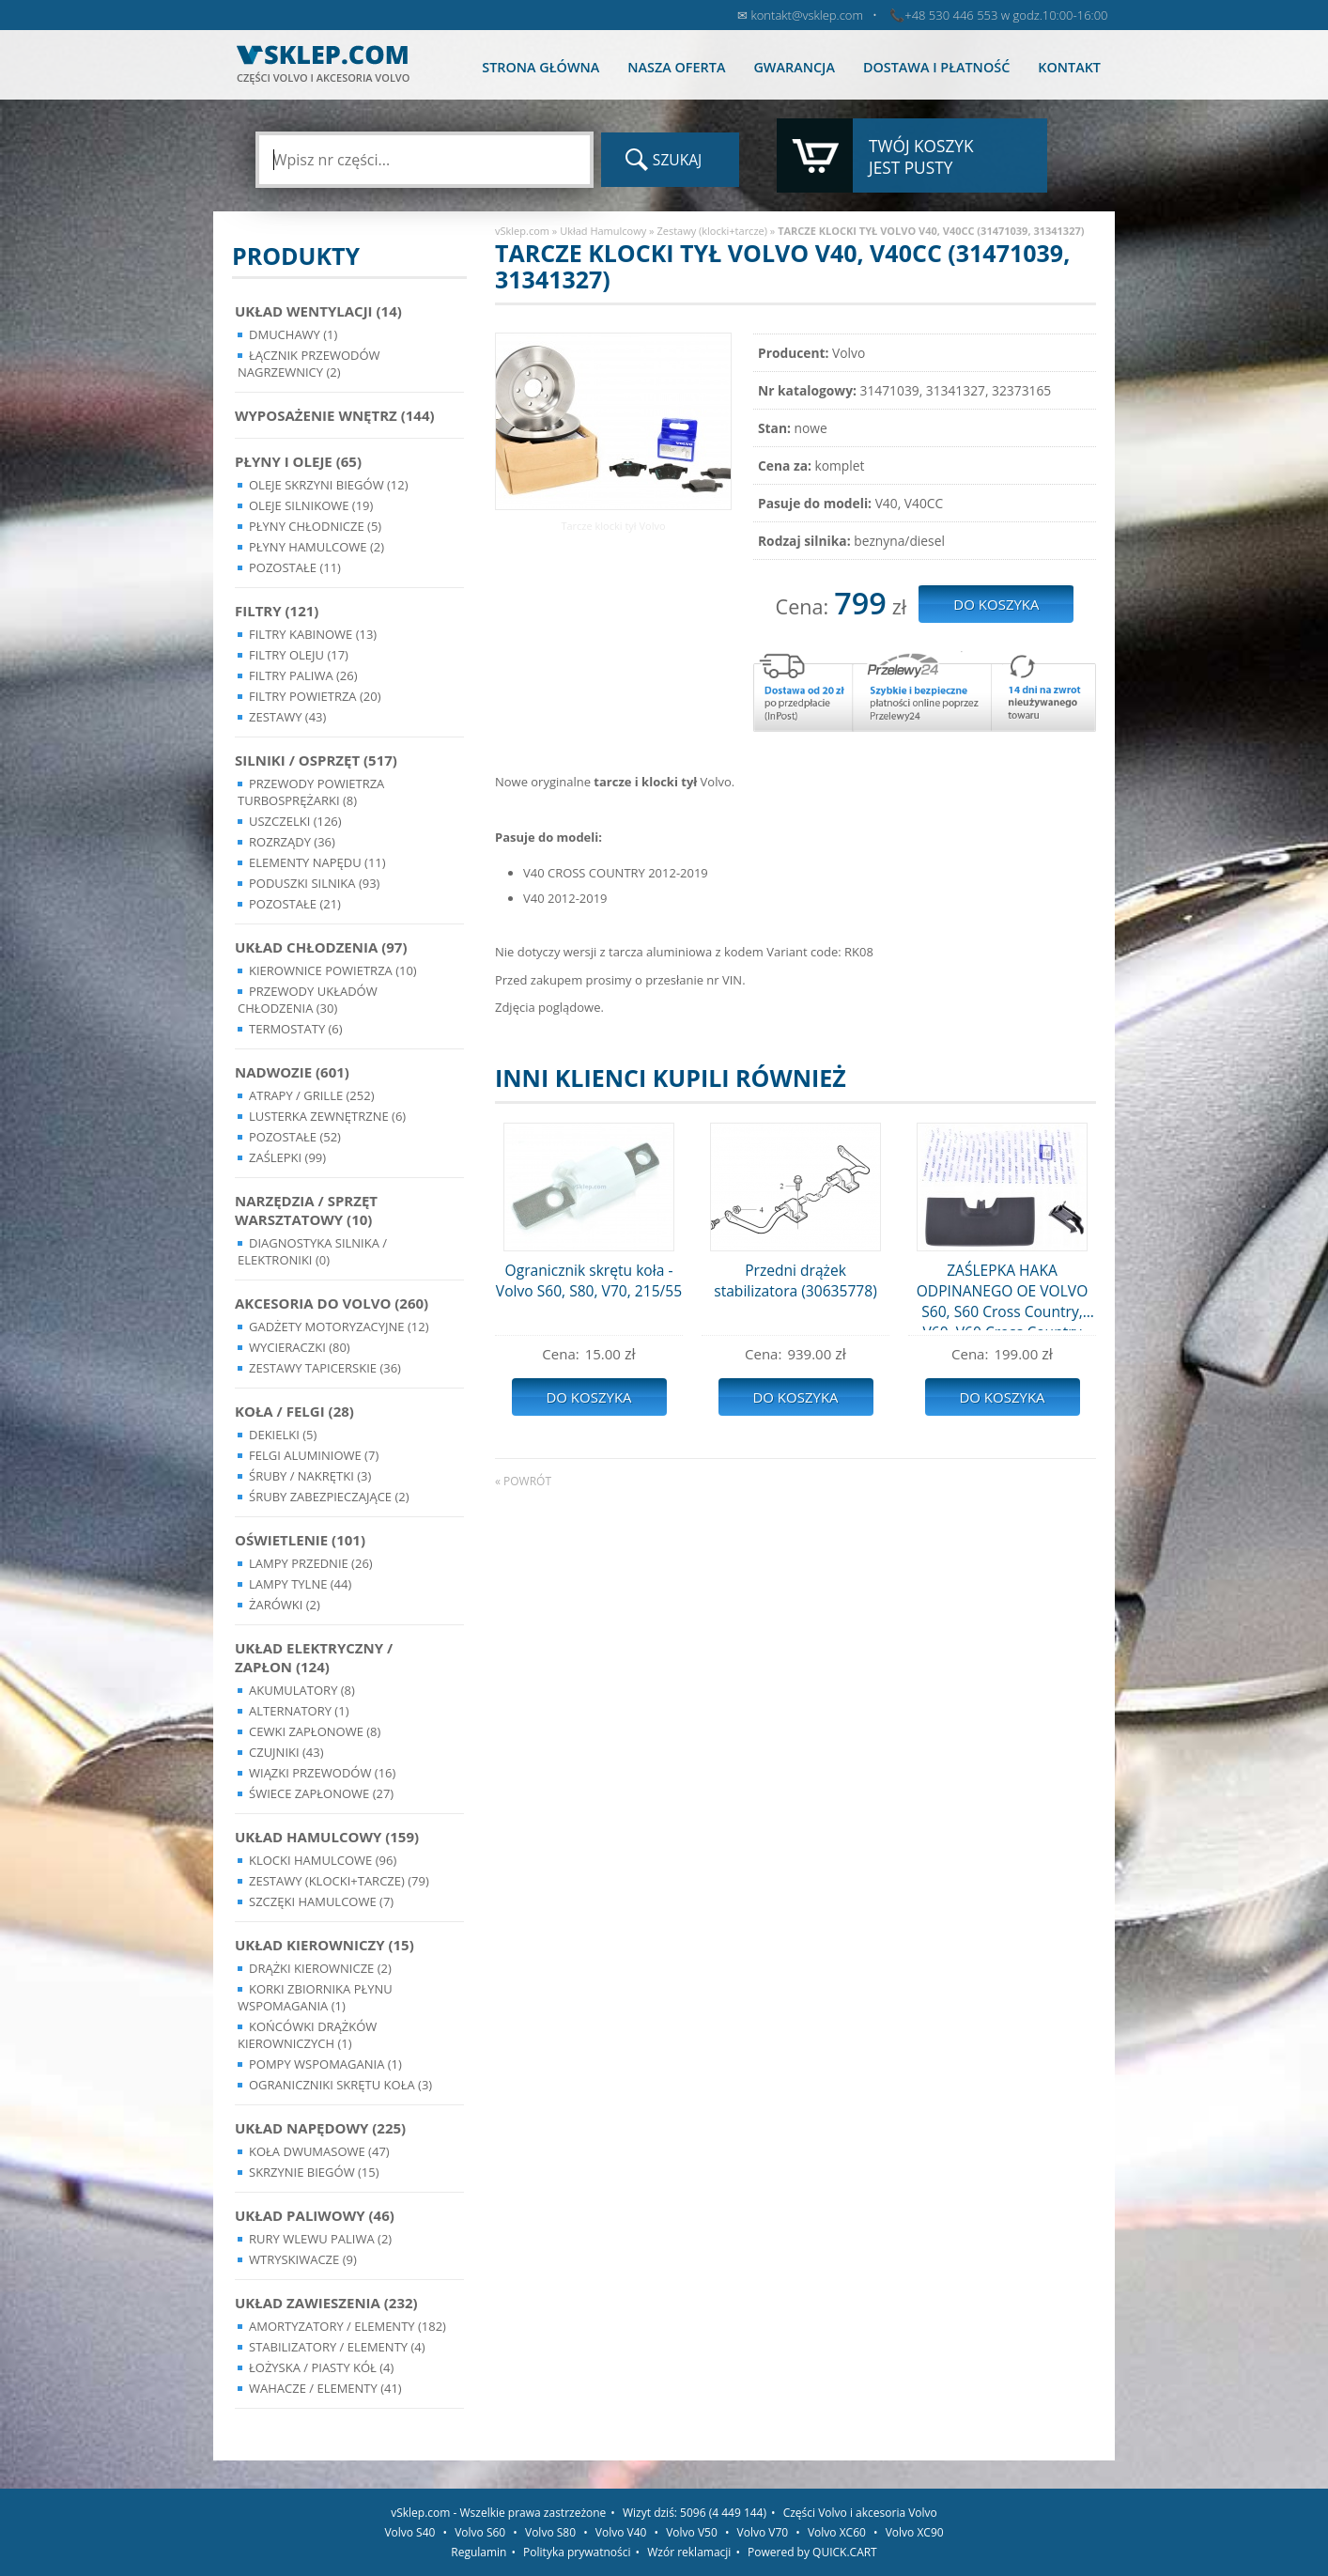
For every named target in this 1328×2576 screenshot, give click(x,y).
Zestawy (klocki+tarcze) (711, 231)
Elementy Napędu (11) (317, 862)
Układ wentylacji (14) (318, 311)
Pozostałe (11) (295, 567)
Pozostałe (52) (295, 1136)
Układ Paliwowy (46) (314, 2215)
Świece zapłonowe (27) (321, 1793)
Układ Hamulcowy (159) (327, 1836)
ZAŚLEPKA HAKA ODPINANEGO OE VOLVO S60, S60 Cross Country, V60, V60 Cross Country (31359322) (1003, 1295)
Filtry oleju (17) (298, 654)
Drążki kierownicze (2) (320, 1968)
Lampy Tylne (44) (300, 1583)
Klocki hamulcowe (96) (322, 1860)
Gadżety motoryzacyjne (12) (338, 1326)
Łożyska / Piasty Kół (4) (321, 2367)
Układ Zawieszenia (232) (326, 2302)
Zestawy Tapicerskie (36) (325, 1367)
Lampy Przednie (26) (311, 1563)
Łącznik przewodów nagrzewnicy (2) (309, 363)
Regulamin (478, 2552)
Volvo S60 (480, 2532)
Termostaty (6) (296, 1028)
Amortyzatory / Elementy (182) (347, 2326)
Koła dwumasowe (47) (319, 2151)
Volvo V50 (692, 2532)
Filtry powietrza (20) (315, 696)
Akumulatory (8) (302, 1690)
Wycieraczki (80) (299, 1347)
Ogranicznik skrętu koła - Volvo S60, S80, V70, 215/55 (589, 1280)
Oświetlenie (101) (300, 1539)
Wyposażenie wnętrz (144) (335, 415)
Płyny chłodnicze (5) (315, 526)
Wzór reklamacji (689, 2552)
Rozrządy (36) (292, 841)
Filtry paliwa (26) (303, 675)
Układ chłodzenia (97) (321, 947)
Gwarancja (793, 67)
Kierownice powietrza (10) (333, 970)
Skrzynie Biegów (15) (314, 2172)
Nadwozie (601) (292, 1072)
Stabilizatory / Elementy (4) (337, 2346)
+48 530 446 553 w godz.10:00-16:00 (1005, 15)
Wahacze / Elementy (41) (325, 2388)
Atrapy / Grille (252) (311, 1095)
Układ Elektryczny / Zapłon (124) (314, 1657)
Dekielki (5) (283, 1434)
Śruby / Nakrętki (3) (310, 1475)
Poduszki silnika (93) (314, 883)
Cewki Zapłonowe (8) (314, 1731)
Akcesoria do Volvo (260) (331, 1303)
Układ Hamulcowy (603, 231)
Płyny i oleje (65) (298, 461)
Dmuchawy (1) (293, 334)
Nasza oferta (676, 67)
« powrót (523, 1481)
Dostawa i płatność (936, 67)
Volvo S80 (550, 2532)
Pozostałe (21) (295, 903)
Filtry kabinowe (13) (313, 634)
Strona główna (540, 67)
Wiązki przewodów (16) (322, 1772)
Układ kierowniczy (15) (324, 1944)
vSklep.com (522, 231)
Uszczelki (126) (295, 821)
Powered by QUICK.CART (812, 2552)
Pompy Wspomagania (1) (325, 2064)
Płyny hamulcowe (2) (316, 546)
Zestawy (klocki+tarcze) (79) (339, 1880)
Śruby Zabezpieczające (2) (329, 1496)
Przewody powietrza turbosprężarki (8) (311, 792)
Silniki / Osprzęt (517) (316, 760)
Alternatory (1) (298, 1710)
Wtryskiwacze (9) (303, 2259)
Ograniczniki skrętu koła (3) (340, 2084)
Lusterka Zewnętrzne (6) (327, 1116)
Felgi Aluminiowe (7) (313, 1455)
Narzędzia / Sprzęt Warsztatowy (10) (306, 1210)
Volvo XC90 (915, 2532)
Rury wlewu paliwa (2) (320, 2238)
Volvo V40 (621, 2532)
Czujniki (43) (286, 1752)
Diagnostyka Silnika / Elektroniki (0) (312, 1251)
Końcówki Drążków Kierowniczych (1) (307, 2035)
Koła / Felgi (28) (294, 1411)
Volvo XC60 (837, 2532)
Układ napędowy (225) (320, 2127)
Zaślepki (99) (287, 1157)
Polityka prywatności (576, 2552)
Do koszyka (588, 1397)
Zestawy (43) (287, 716)
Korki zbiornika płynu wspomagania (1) (315, 1997)
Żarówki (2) (284, 1604)
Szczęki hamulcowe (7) (321, 1901)
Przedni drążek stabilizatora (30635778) (795, 1280)
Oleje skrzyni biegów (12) (329, 484)
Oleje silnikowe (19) (311, 505)
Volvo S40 (409, 2532)
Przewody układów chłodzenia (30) (308, 999)
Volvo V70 (763, 2532)
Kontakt (1069, 67)
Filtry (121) (276, 610)
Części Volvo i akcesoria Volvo (860, 2513)
